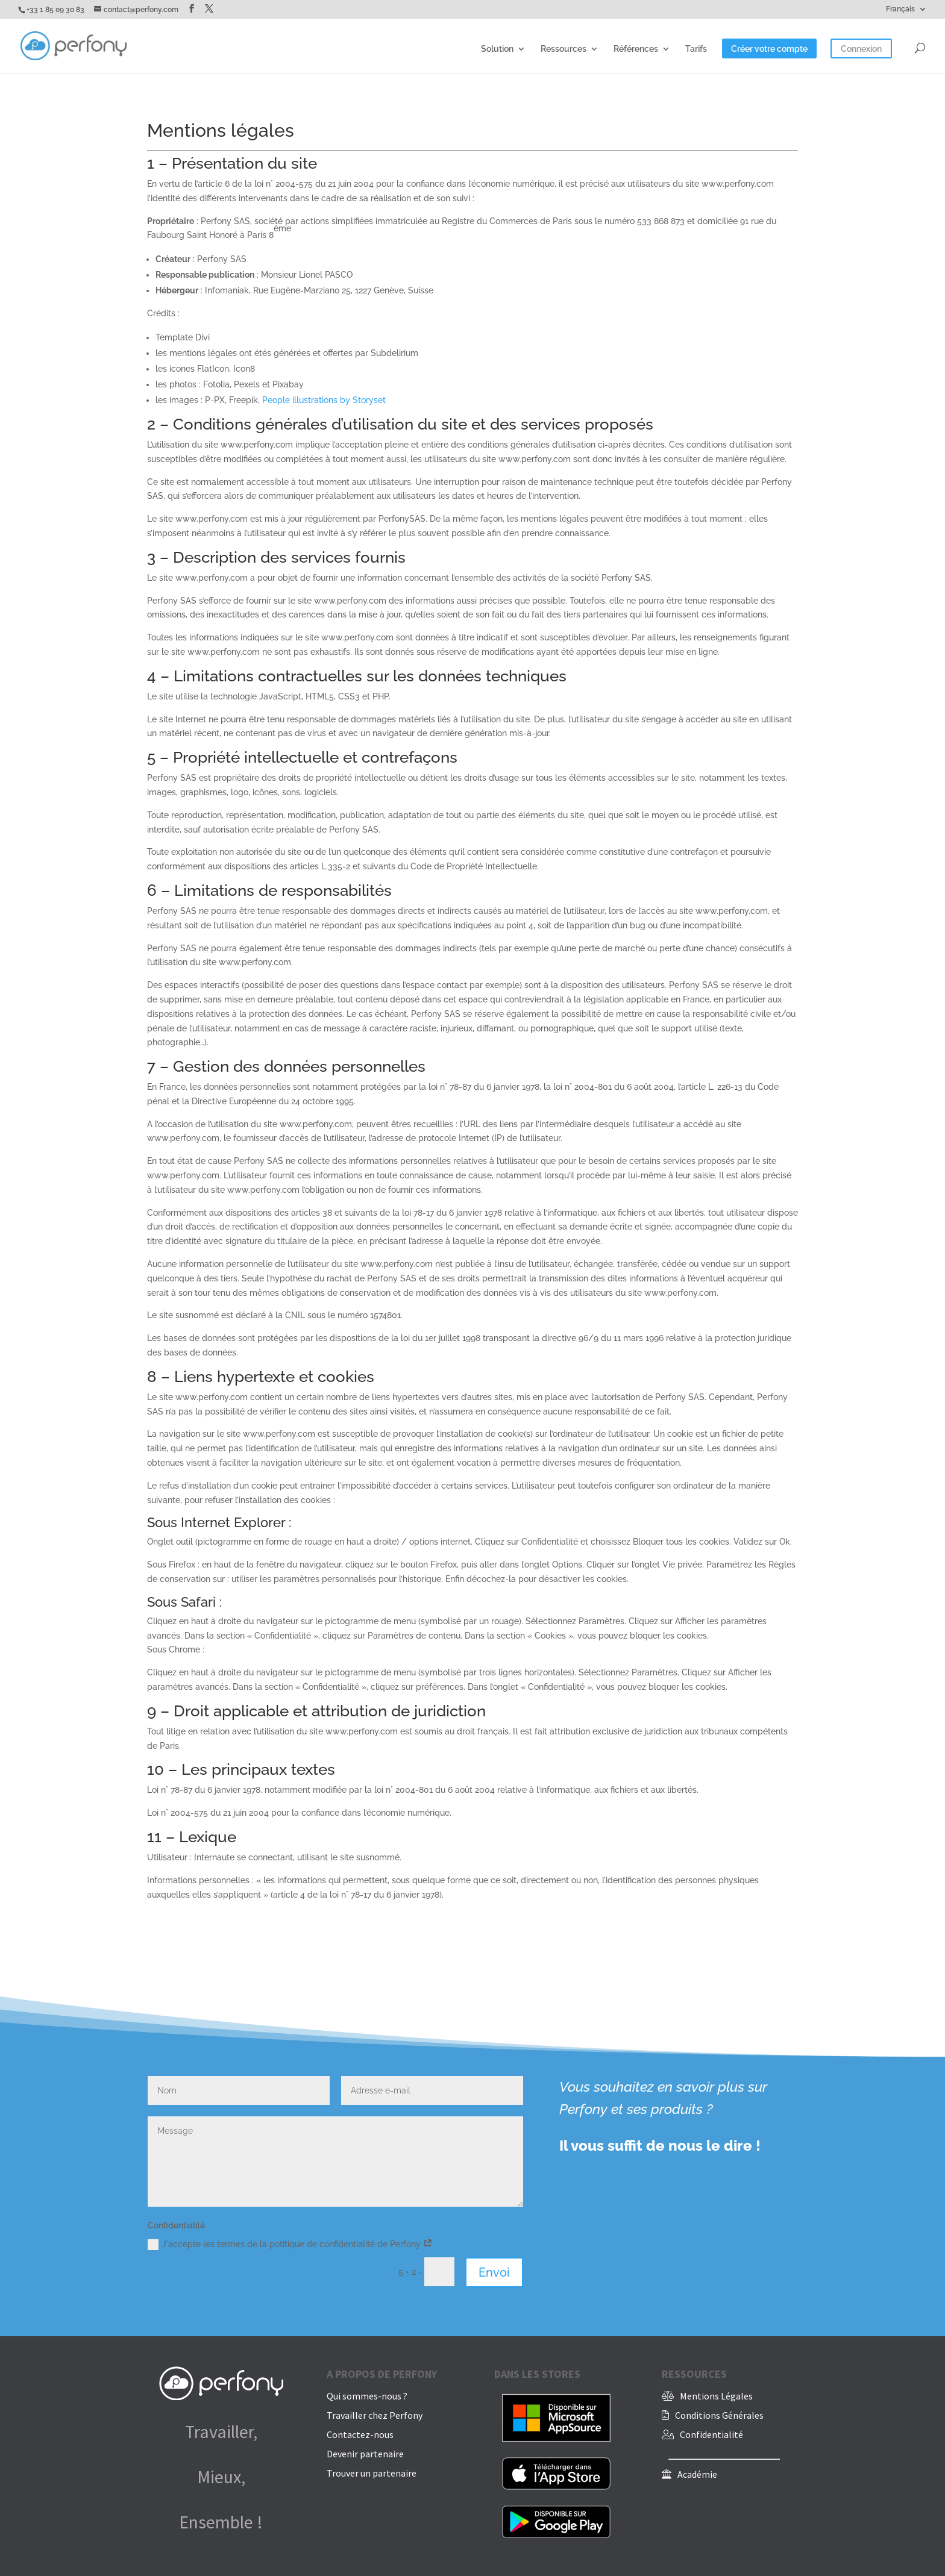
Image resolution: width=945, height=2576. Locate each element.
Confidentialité (711, 2434)
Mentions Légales (716, 2396)
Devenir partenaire (365, 2454)
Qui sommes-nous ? (367, 2396)
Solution (497, 49)
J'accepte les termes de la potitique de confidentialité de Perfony (290, 2244)
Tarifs (696, 49)
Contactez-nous (360, 2434)
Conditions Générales (719, 2415)
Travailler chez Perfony (374, 2415)
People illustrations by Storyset (324, 400)
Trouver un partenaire (371, 2473)
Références (636, 49)
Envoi (494, 2272)
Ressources (563, 49)
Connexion (861, 49)
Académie (697, 2474)
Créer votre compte (769, 49)
